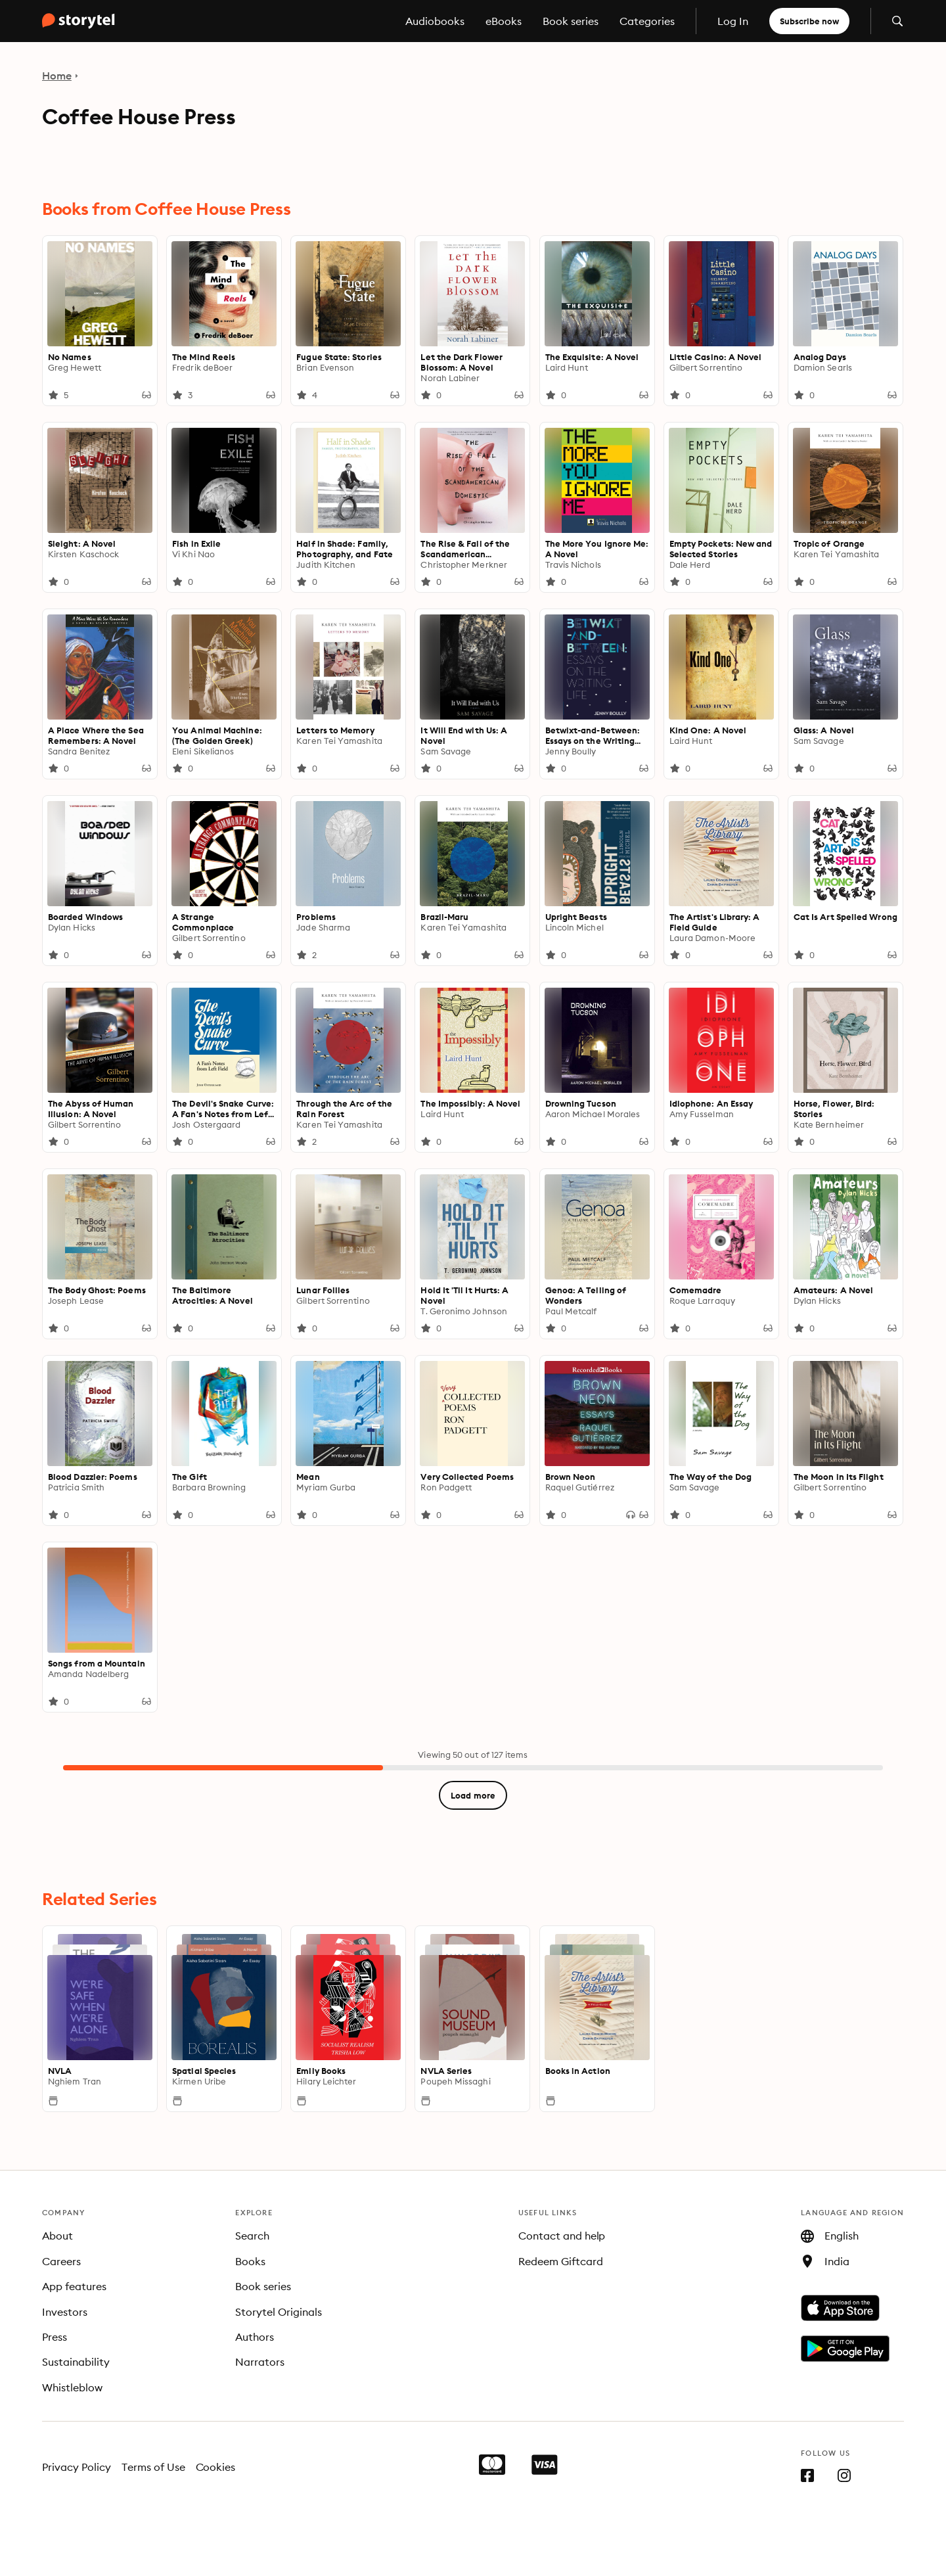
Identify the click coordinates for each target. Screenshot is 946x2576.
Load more (473, 1795)
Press (54, 2336)
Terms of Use (153, 2466)
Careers (61, 2261)
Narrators (259, 2361)
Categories (647, 21)
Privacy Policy (76, 2466)
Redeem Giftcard (560, 2261)
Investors (64, 2311)
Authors (254, 2336)
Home (57, 75)
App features (74, 2286)
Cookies (216, 2466)
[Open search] (897, 21)
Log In (732, 21)
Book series (570, 21)
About (57, 2235)
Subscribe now (809, 21)
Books (250, 2261)
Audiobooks (434, 21)
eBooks (503, 21)
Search (252, 2235)
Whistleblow (72, 2387)
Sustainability (76, 2361)
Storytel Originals (278, 2311)
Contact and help (562, 2235)
